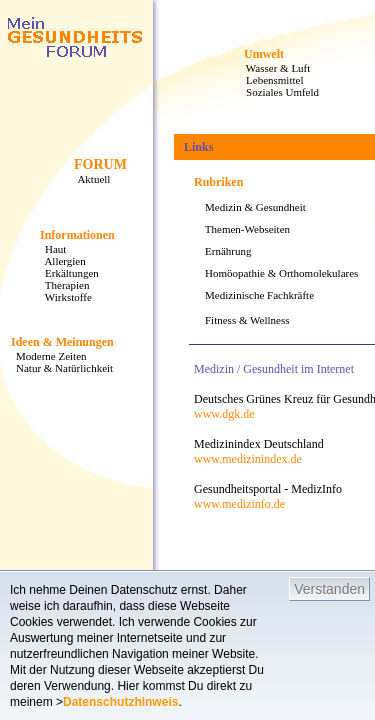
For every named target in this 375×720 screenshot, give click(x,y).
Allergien (60, 261)
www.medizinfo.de (239, 504)
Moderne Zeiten (46, 356)
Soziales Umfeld (277, 92)
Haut (50, 249)
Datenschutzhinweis (120, 702)
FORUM (100, 164)
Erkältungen (66, 273)
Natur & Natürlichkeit (59, 368)
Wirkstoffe (63, 297)
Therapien (61, 285)
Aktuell (88, 179)
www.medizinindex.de (248, 459)
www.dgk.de (224, 414)
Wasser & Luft (272, 68)
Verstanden (329, 589)
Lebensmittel (269, 80)
